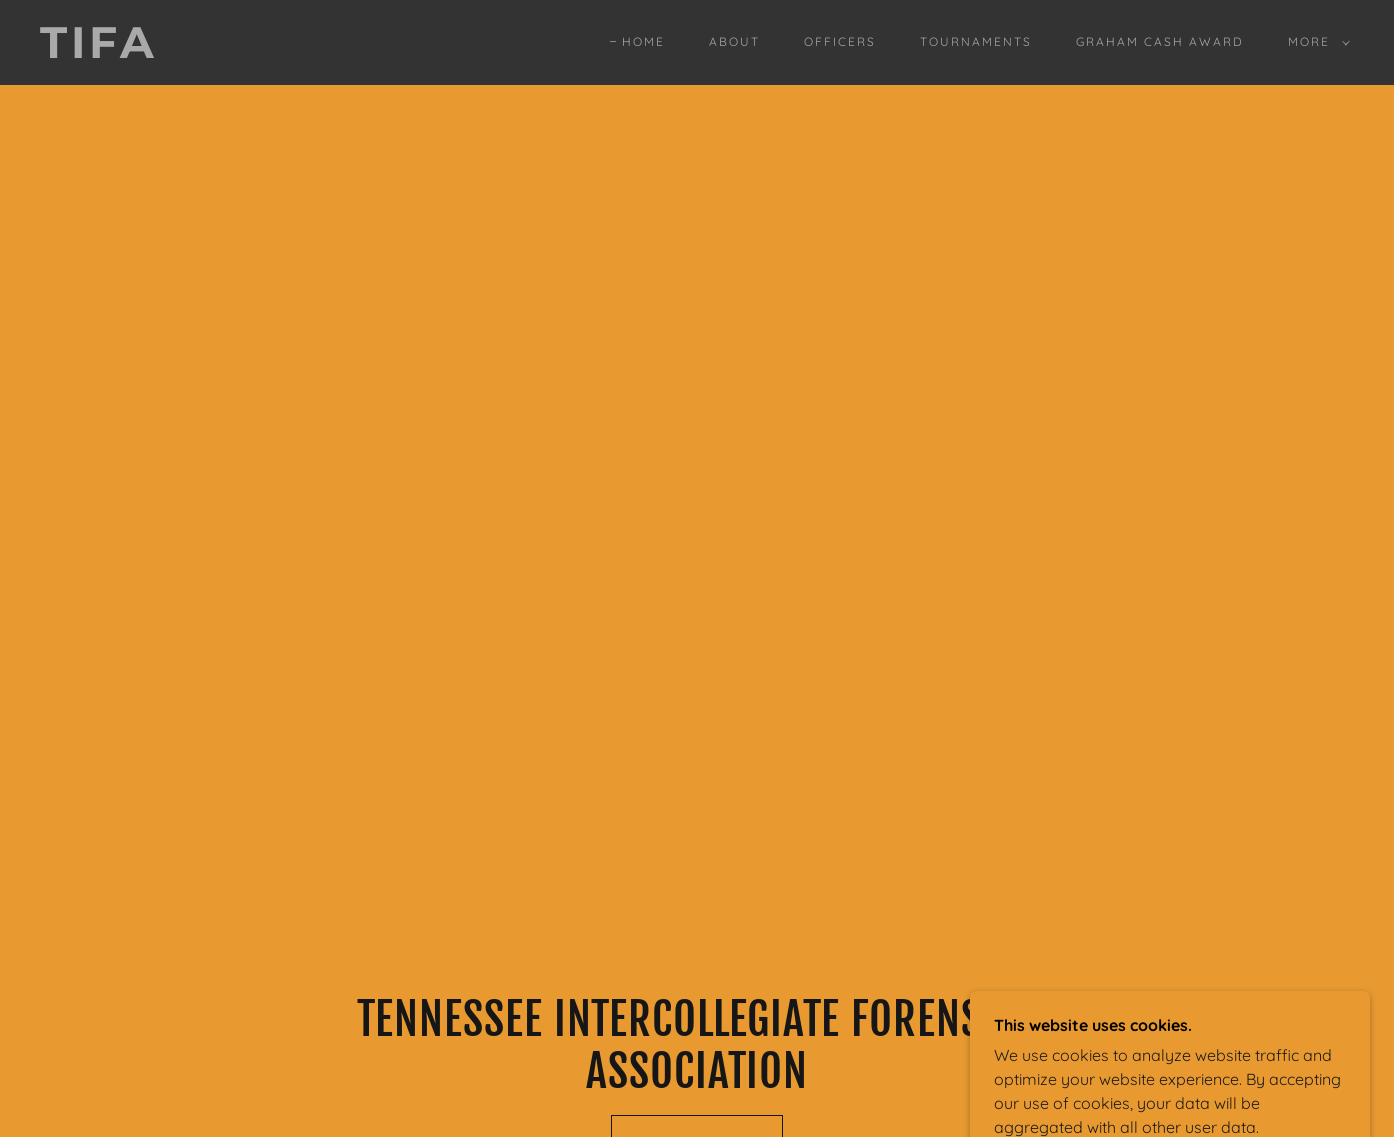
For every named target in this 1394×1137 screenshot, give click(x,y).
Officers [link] (840, 41)
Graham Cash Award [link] (1160, 41)
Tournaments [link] (976, 41)
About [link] (734, 41)
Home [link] (643, 41)
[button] (1315, 42)
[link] (221, 52)
